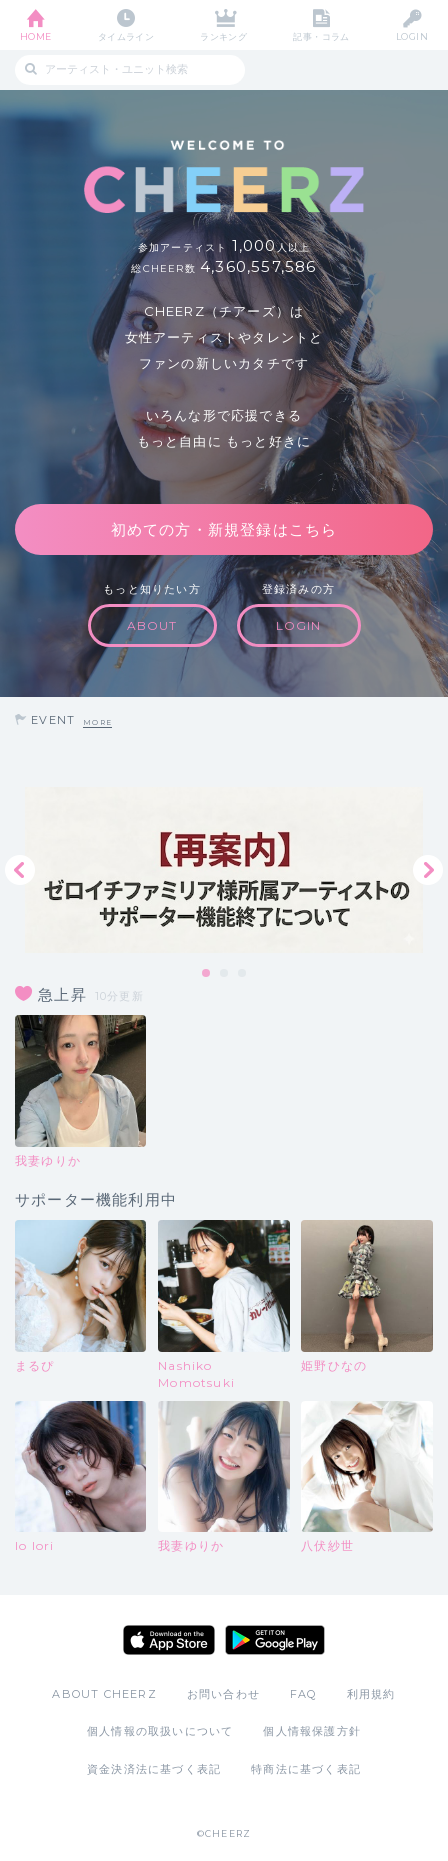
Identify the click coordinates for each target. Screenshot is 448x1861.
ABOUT (152, 625)
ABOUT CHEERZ (104, 1694)
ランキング (223, 36)
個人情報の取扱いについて (160, 1731)
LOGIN (412, 36)
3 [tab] (243, 974)
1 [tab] (207, 974)
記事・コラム (321, 36)
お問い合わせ (223, 1694)
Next (428, 870)
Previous (20, 870)
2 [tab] (225, 974)
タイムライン (126, 36)
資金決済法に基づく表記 (154, 1769)
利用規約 (371, 1694)
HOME (36, 36)
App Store (169, 1640)
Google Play (275, 1640)
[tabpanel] (224, 870)
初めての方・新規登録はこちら (224, 529)
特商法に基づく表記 (306, 1769)
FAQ (303, 1694)
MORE (97, 722)
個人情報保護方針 (312, 1731)
